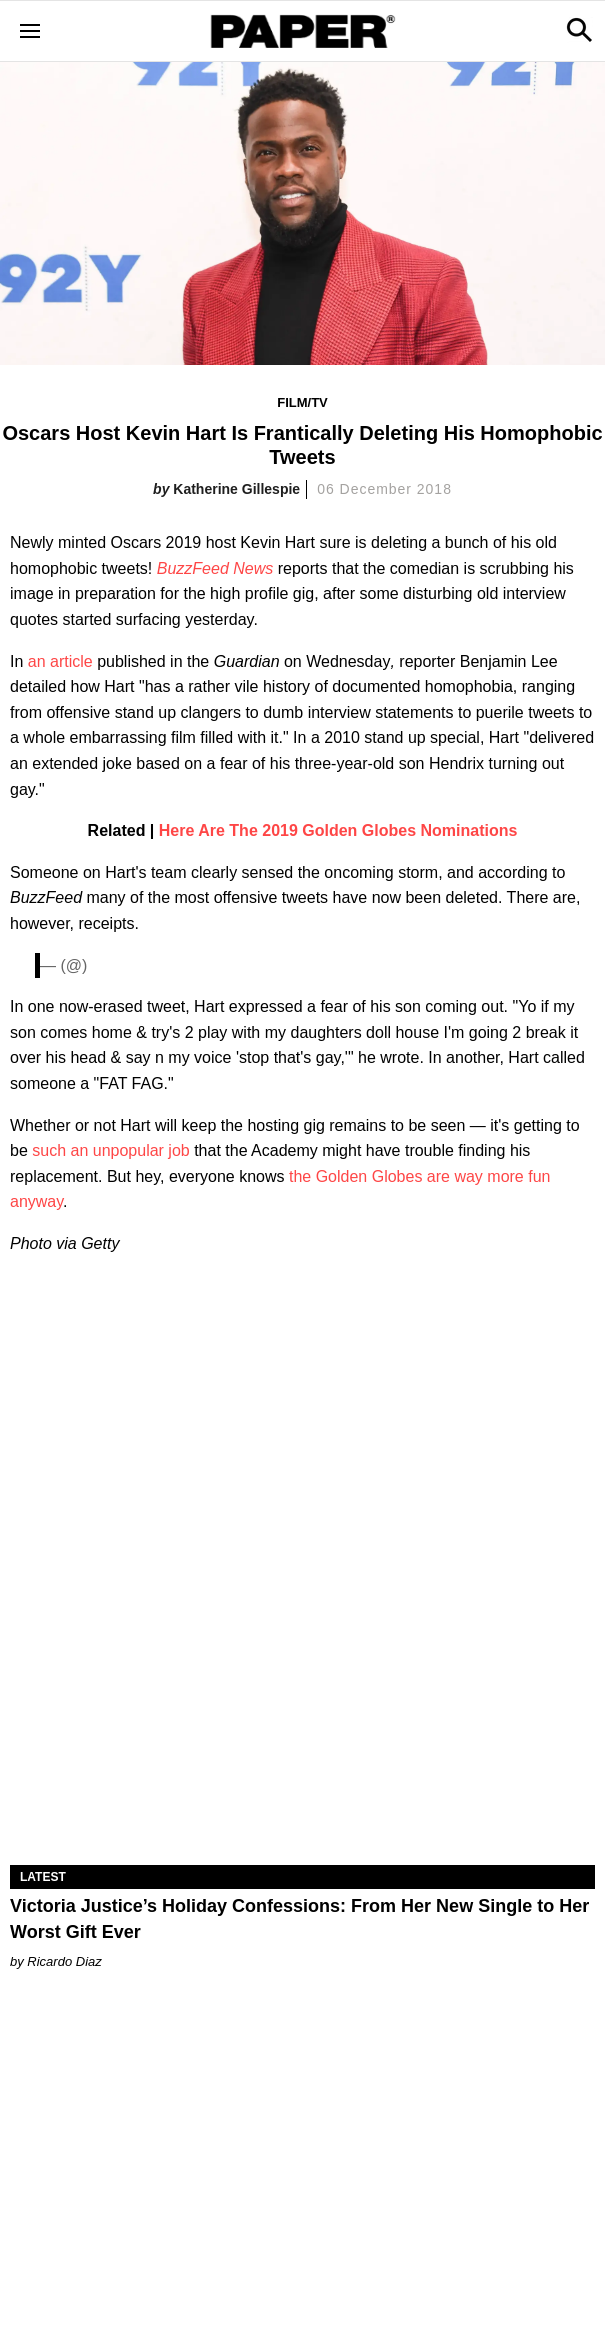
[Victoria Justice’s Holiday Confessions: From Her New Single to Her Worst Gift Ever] (302, 1719)
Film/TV (302, 402)
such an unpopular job (110, 1150)
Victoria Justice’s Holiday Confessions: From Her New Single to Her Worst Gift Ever (299, 1918)
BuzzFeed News (215, 568)
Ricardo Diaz (64, 1961)
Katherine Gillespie (236, 489)
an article (60, 661)
